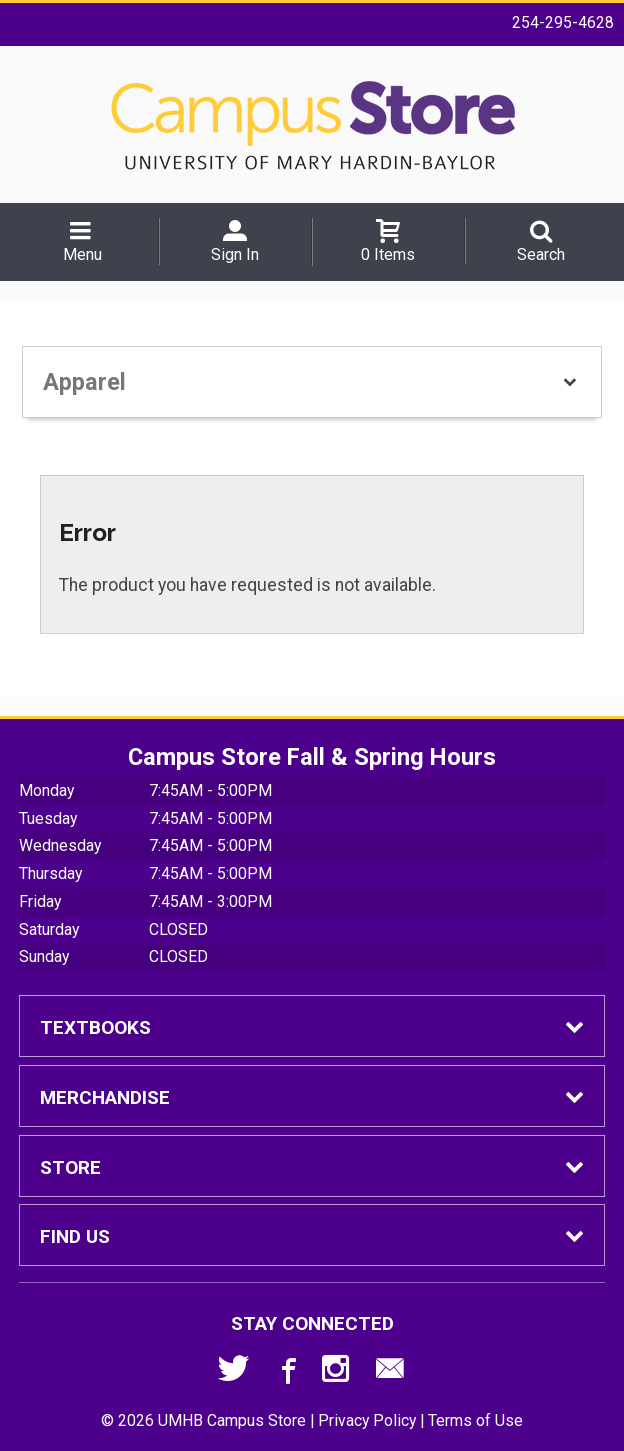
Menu (82, 254)
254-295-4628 (563, 22)
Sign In (235, 254)
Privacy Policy (367, 1420)
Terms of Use (475, 1420)
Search (541, 254)
